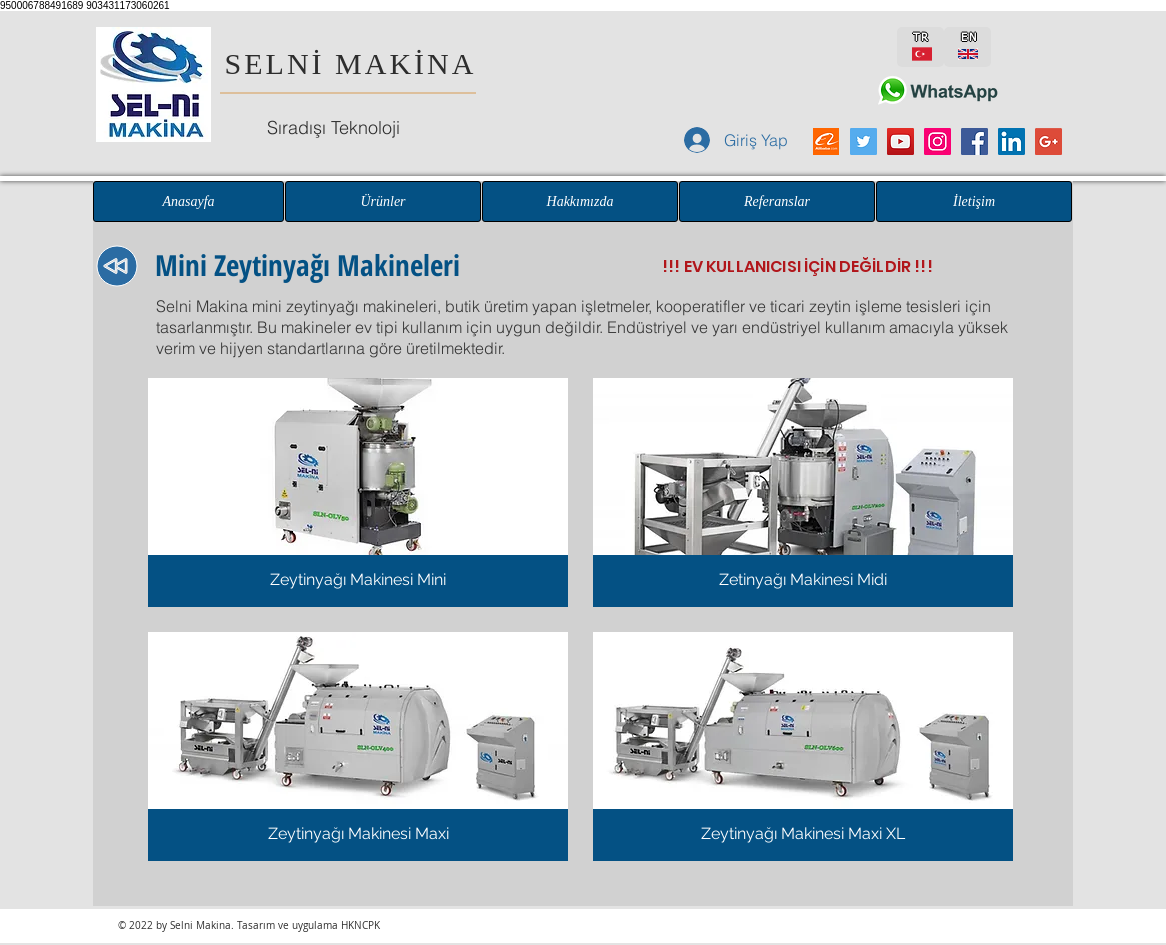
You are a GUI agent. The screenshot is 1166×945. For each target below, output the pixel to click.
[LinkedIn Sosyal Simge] (1011, 141)
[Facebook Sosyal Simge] (974, 141)
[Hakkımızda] (580, 201)
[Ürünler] (383, 201)
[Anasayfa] (188, 201)
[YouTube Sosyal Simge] (900, 141)
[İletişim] (974, 201)
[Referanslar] (777, 201)
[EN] (967, 47)
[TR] (920, 47)
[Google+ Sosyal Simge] (1048, 141)
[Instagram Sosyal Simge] (937, 141)
